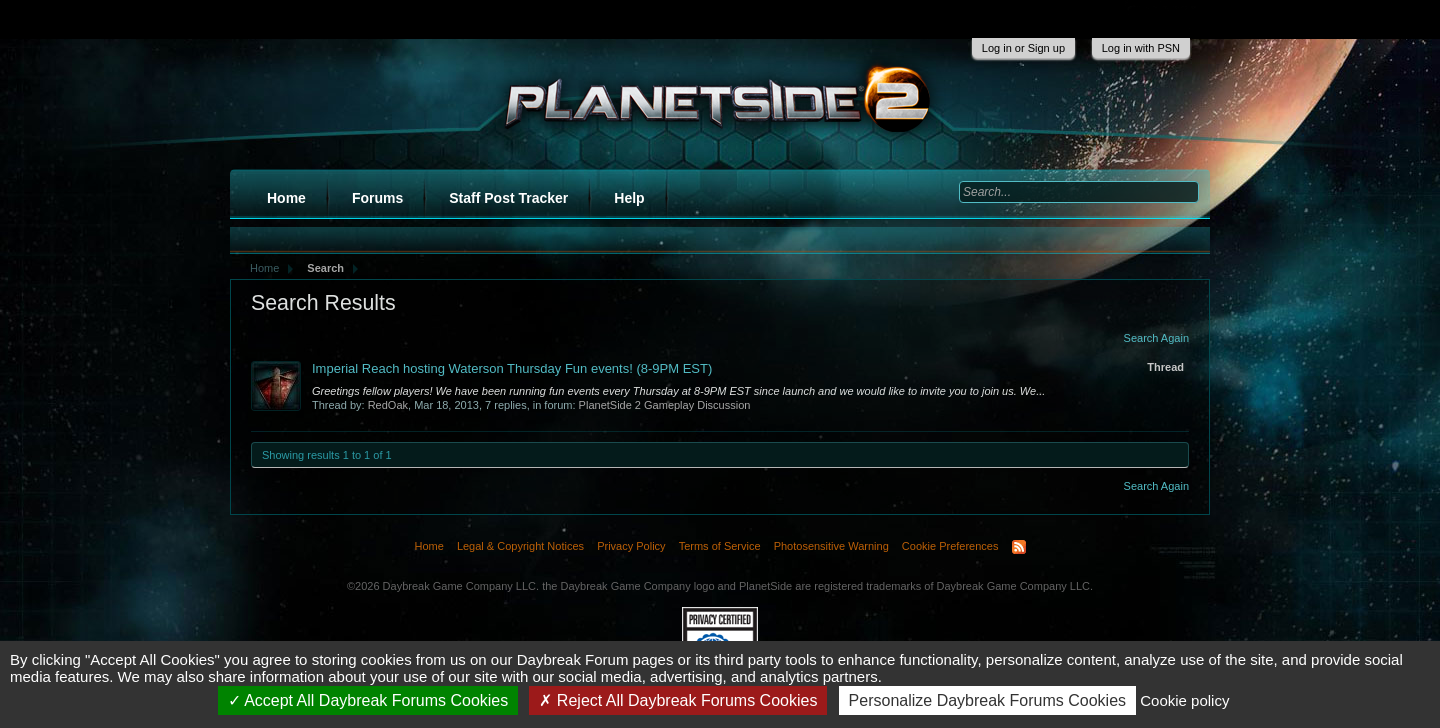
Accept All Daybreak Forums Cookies (368, 700)
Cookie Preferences (950, 546)
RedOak (388, 405)
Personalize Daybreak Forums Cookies (987, 700)
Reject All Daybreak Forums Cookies (678, 700)
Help (629, 198)
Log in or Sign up (1023, 48)
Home (286, 198)
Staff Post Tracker (508, 198)
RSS (1019, 547)
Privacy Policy (631, 546)
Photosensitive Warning (831, 546)
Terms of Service (720, 546)
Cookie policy (1184, 700)
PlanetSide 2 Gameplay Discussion (665, 405)
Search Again (1156, 338)
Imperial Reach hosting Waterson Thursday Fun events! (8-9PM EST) (512, 368)
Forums (377, 198)
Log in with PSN (1141, 48)
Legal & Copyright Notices (520, 546)
